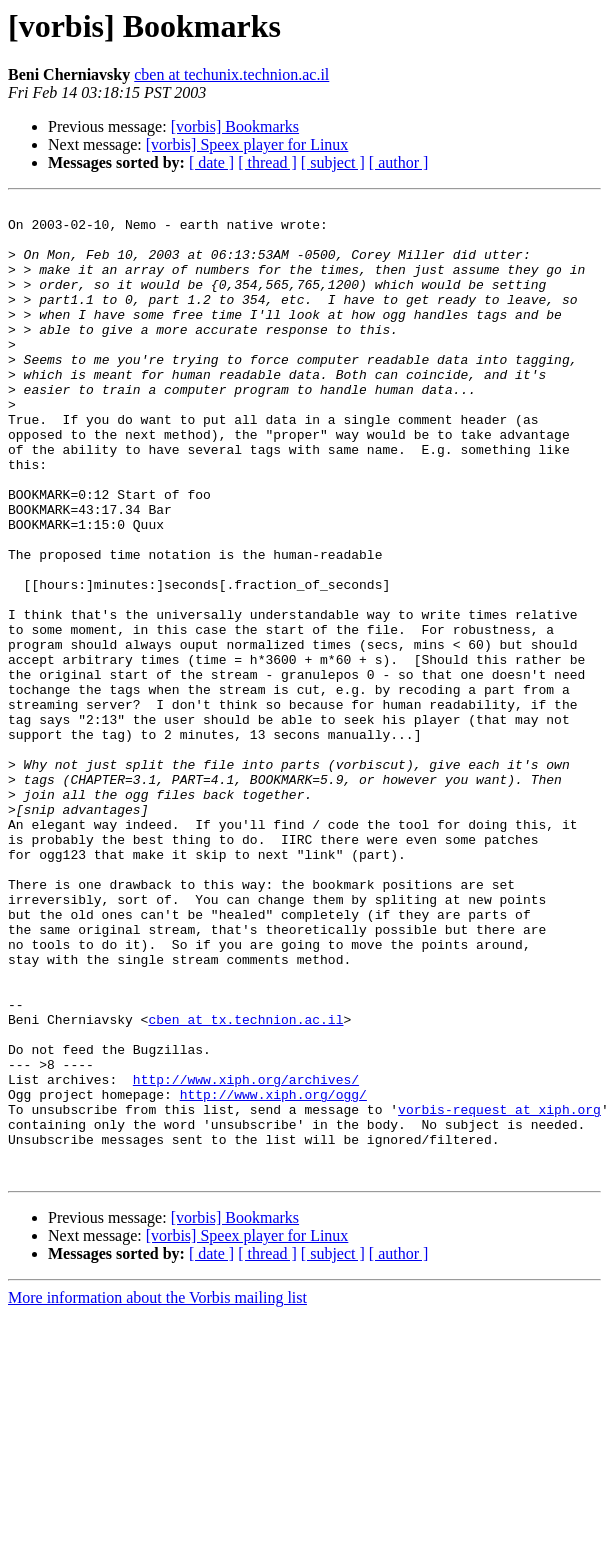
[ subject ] (333, 162)
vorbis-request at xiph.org (499, 1292)
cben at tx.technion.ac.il (245, 1184)
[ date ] (211, 162)
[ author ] (399, 162)
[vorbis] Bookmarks (235, 126)
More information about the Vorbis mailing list (157, 1492)
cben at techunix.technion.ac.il (231, 74)
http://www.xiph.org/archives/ (246, 1256)
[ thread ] (267, 162)
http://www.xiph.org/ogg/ (273, 1274)
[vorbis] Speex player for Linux (247, 144)
